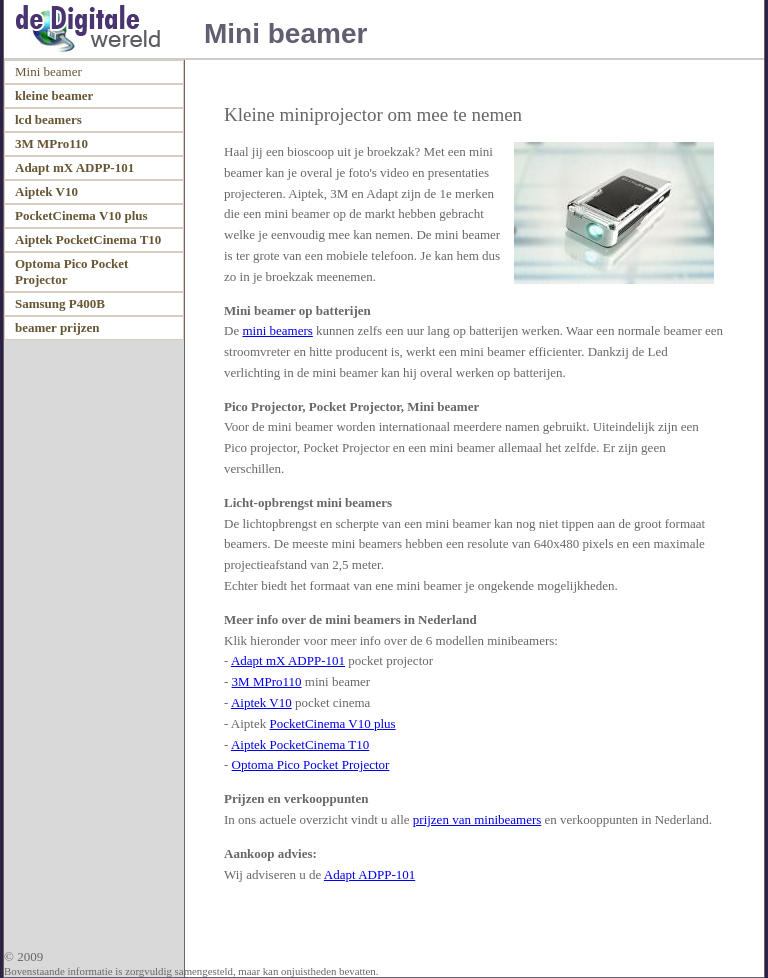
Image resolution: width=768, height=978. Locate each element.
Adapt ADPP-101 (369, 874)
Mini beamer (48, 71)
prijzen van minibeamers (477, 819)
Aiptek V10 (261, 702)
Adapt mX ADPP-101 (288, 660)
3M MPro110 (267, 681)
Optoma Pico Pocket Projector (311, 764)
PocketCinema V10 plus (333, 723)
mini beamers (277, 330)
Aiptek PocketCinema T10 (300, 744)
